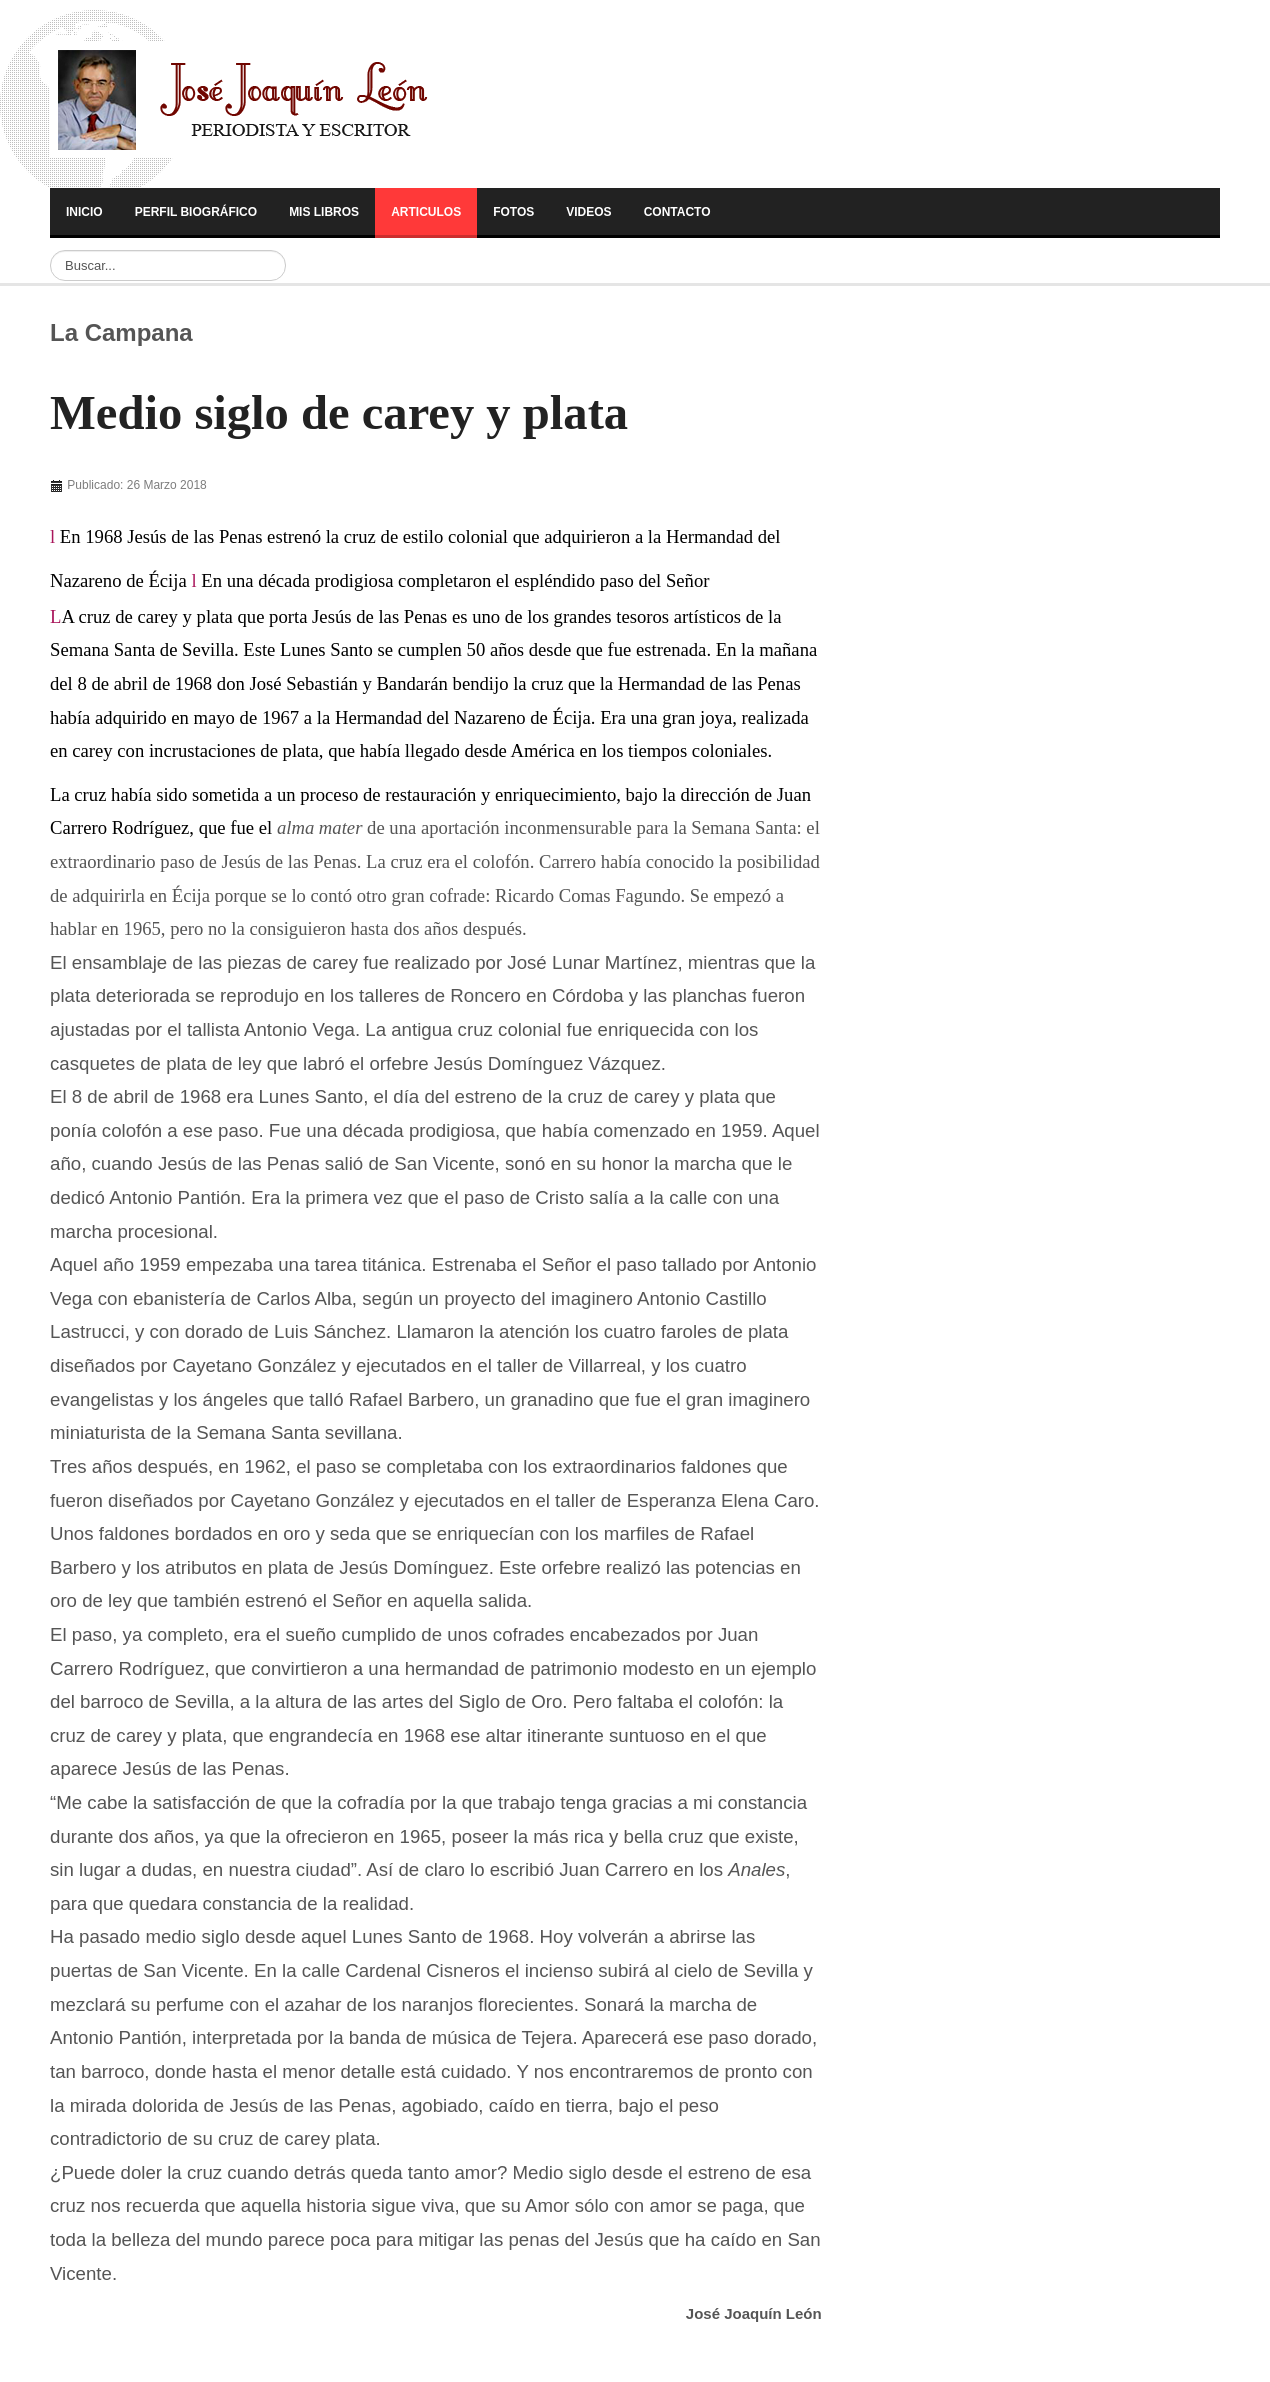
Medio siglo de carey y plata (339, 413)
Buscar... (50, 250)
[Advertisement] (998, 602)
